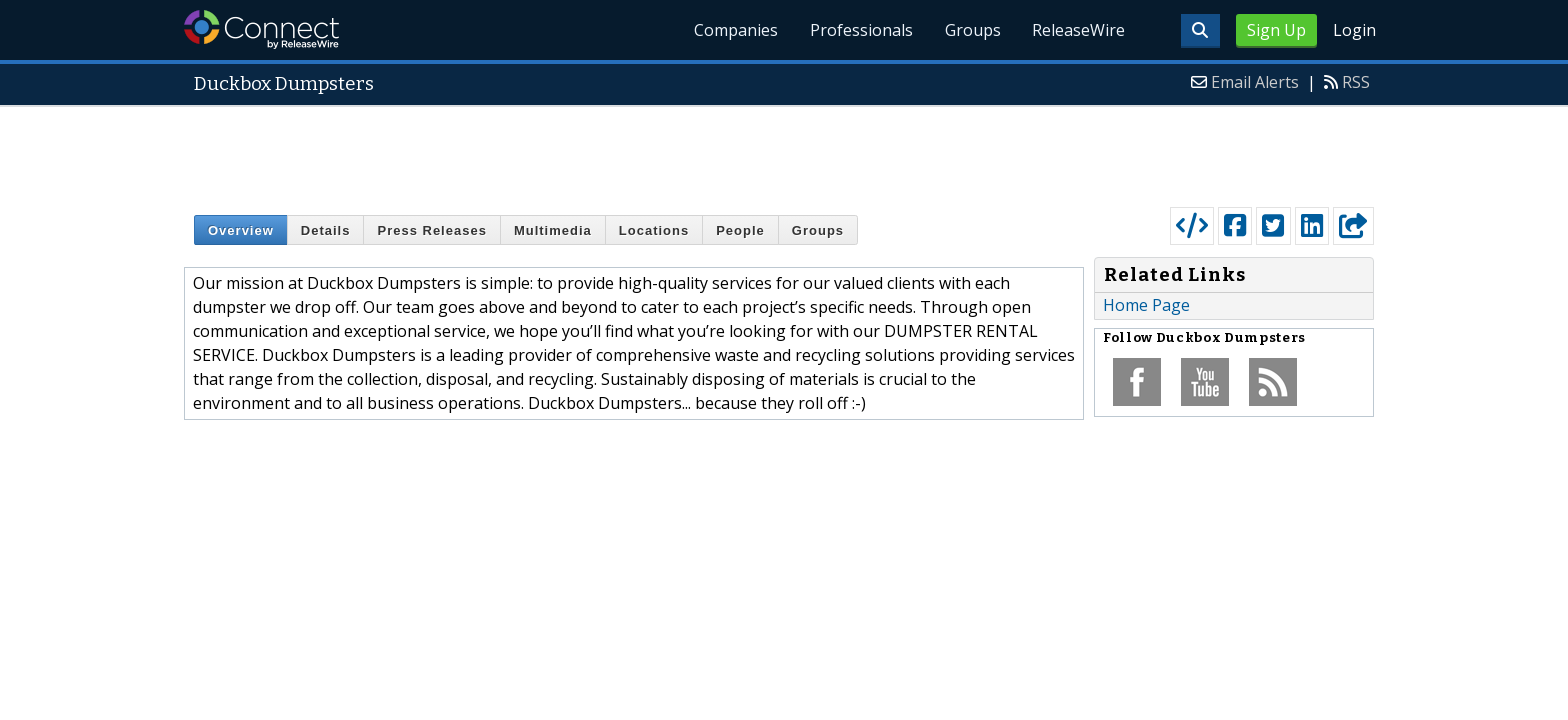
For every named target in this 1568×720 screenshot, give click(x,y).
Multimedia (553, 230)
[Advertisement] (784, 152)
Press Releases (431, 230)
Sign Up (1276, 30)
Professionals (860, 30)
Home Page (1146, 305)
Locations (654, 230)
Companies (735, 30)
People (740, 230)
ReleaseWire (1078, 30)
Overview (241, 230)
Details (326, 230)
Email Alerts (1255, 82)
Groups (972, 30)
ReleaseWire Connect (261, 29)
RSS (1356, 82)
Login (1354, 30)
